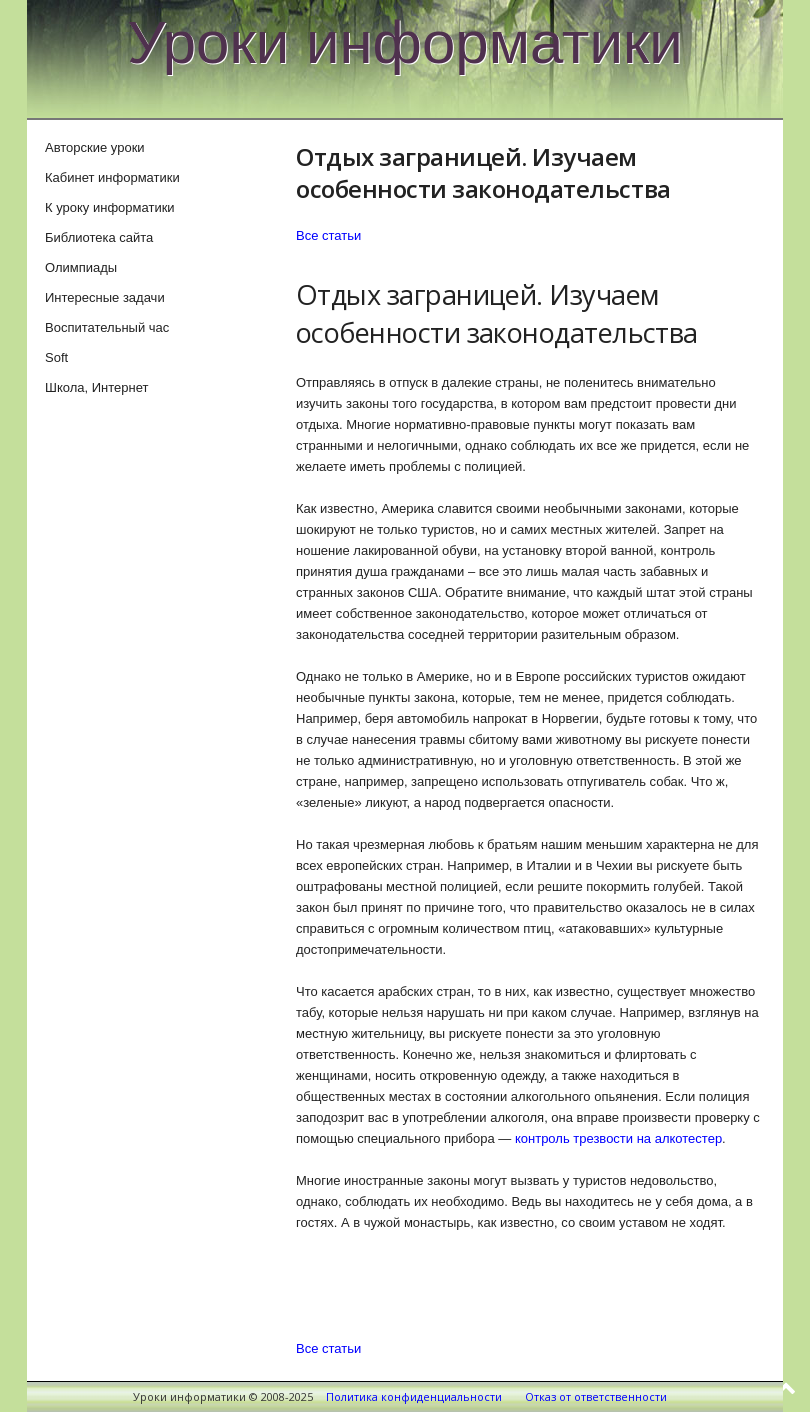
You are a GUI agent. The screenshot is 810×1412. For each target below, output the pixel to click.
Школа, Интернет (96, 387)
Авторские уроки (95, 147)
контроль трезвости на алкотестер (618, 1138)
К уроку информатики (110, 207)
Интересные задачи (105, 297)
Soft (56, 357)
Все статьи (328, 235)
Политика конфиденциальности (414, 1396)
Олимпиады (81, 267)
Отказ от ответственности (596, 1396)
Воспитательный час (107, 327)
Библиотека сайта (99, 237)
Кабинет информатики (112, 177)
